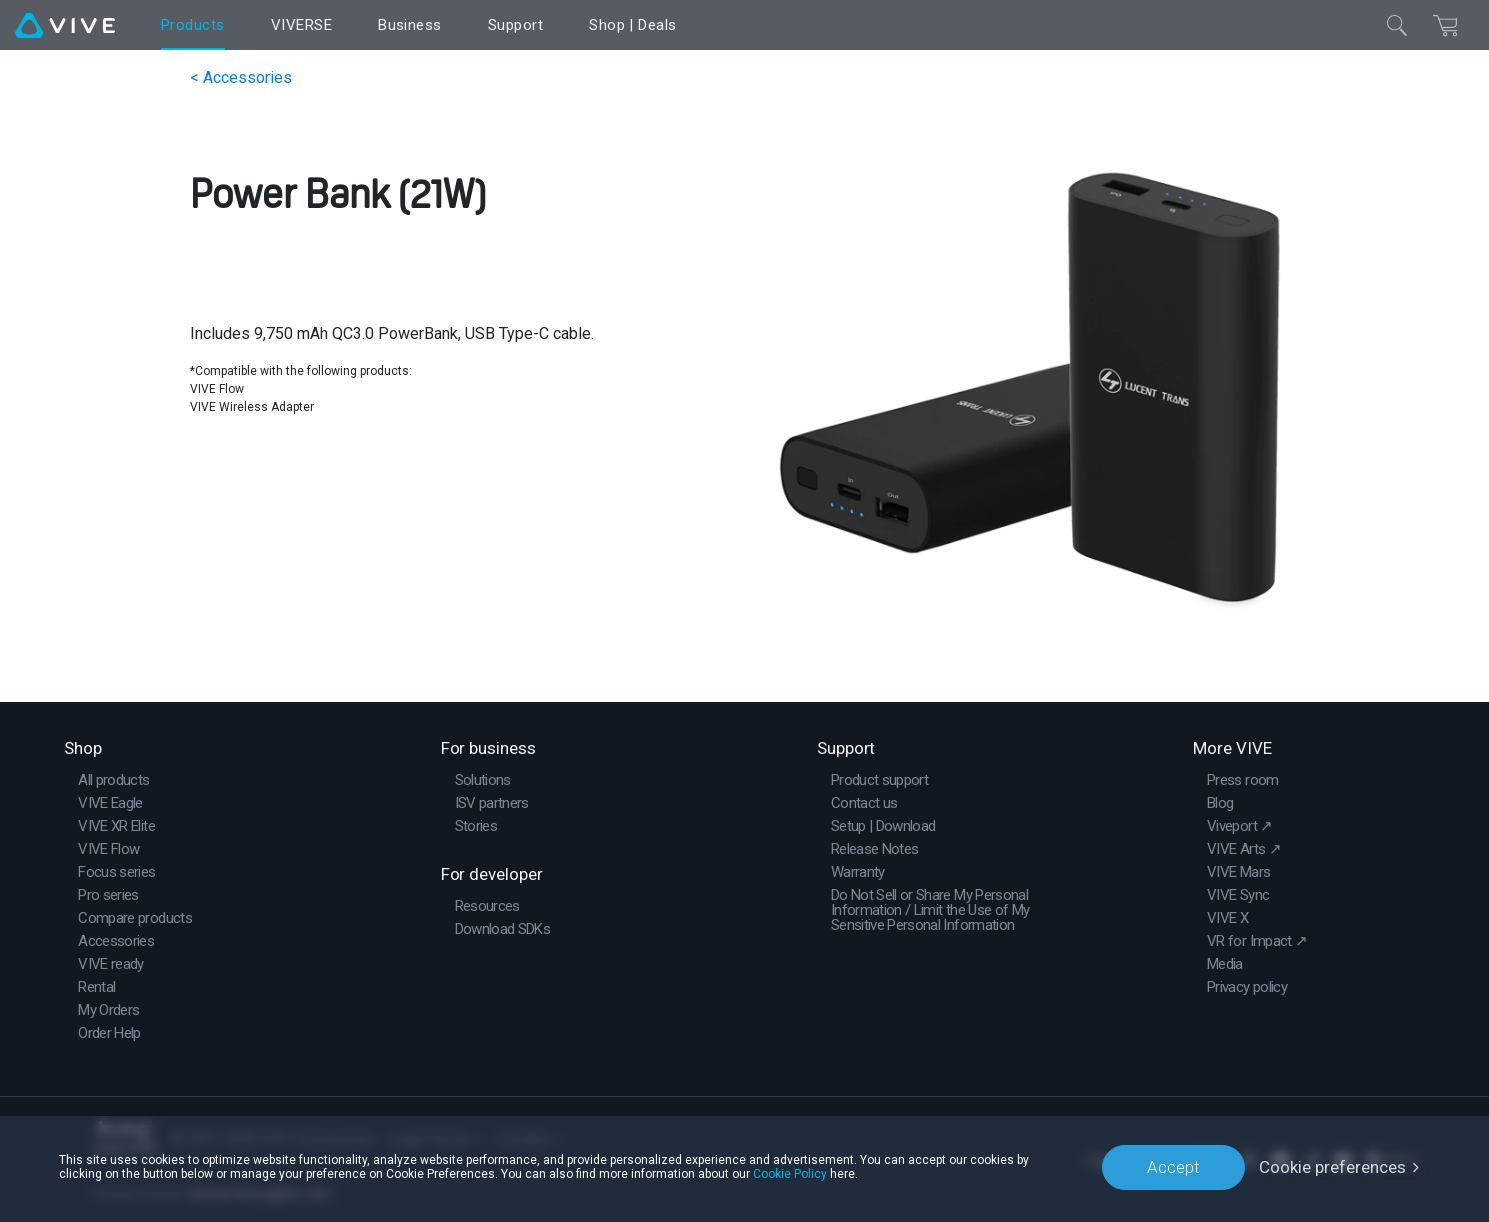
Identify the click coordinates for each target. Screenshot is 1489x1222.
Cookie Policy (790, 1174)
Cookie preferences (1332, 1167)
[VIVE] (65, 25)
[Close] (1397, 25)
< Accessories (241, 77)
